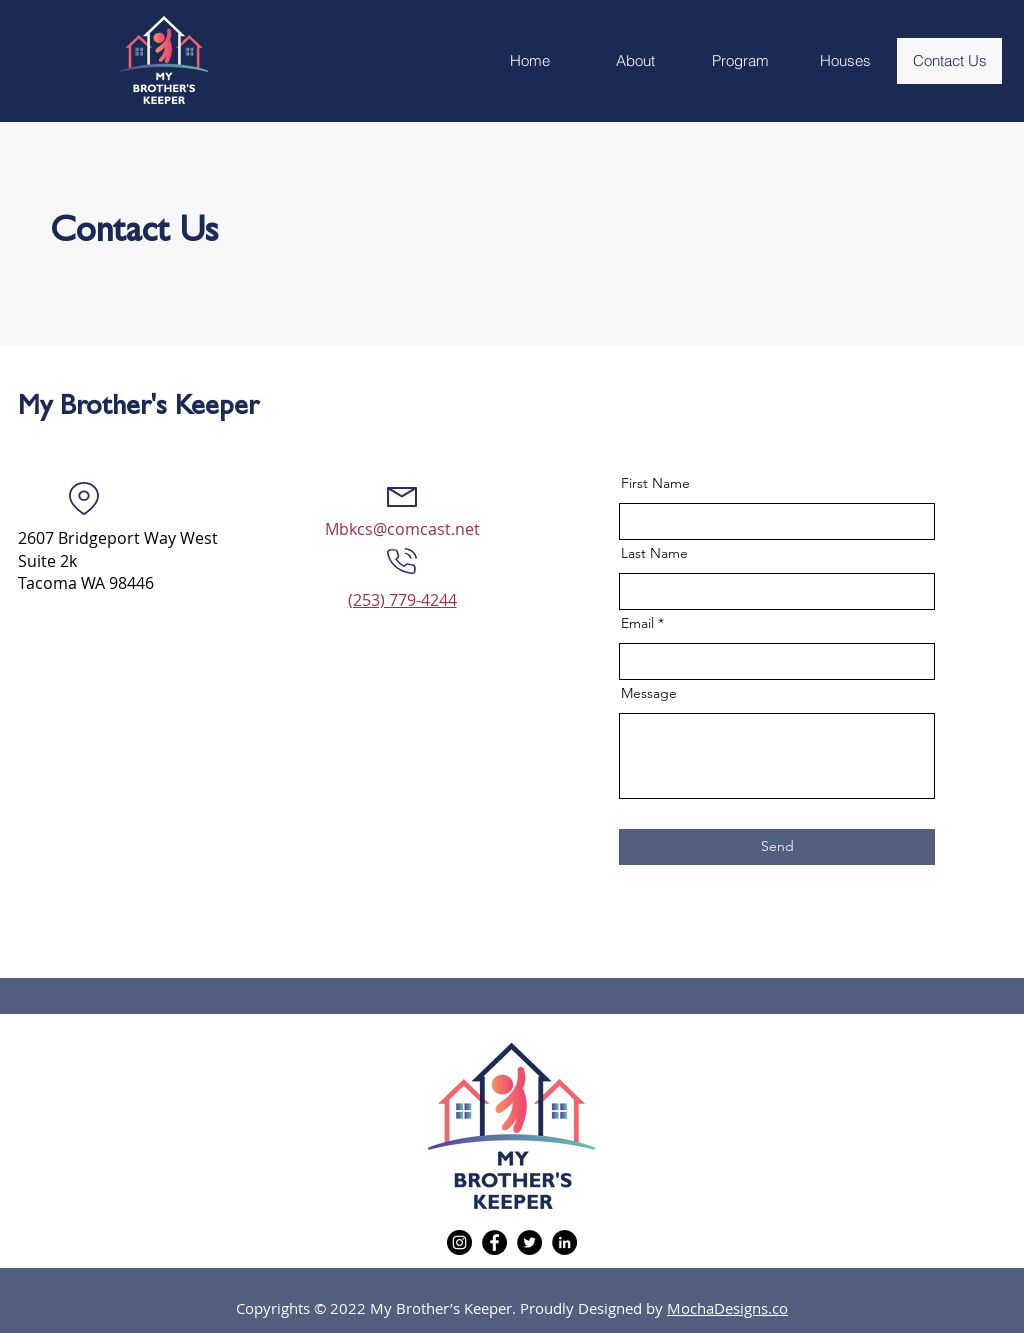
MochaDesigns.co (727, 1308)
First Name (655, 483)
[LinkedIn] (564, 1242)
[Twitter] (529, 1242)
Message (649, 693)
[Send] (777, 847)
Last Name (654, 553)
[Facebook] (494, 1242)
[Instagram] (459, 1242)
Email (637, 623)
